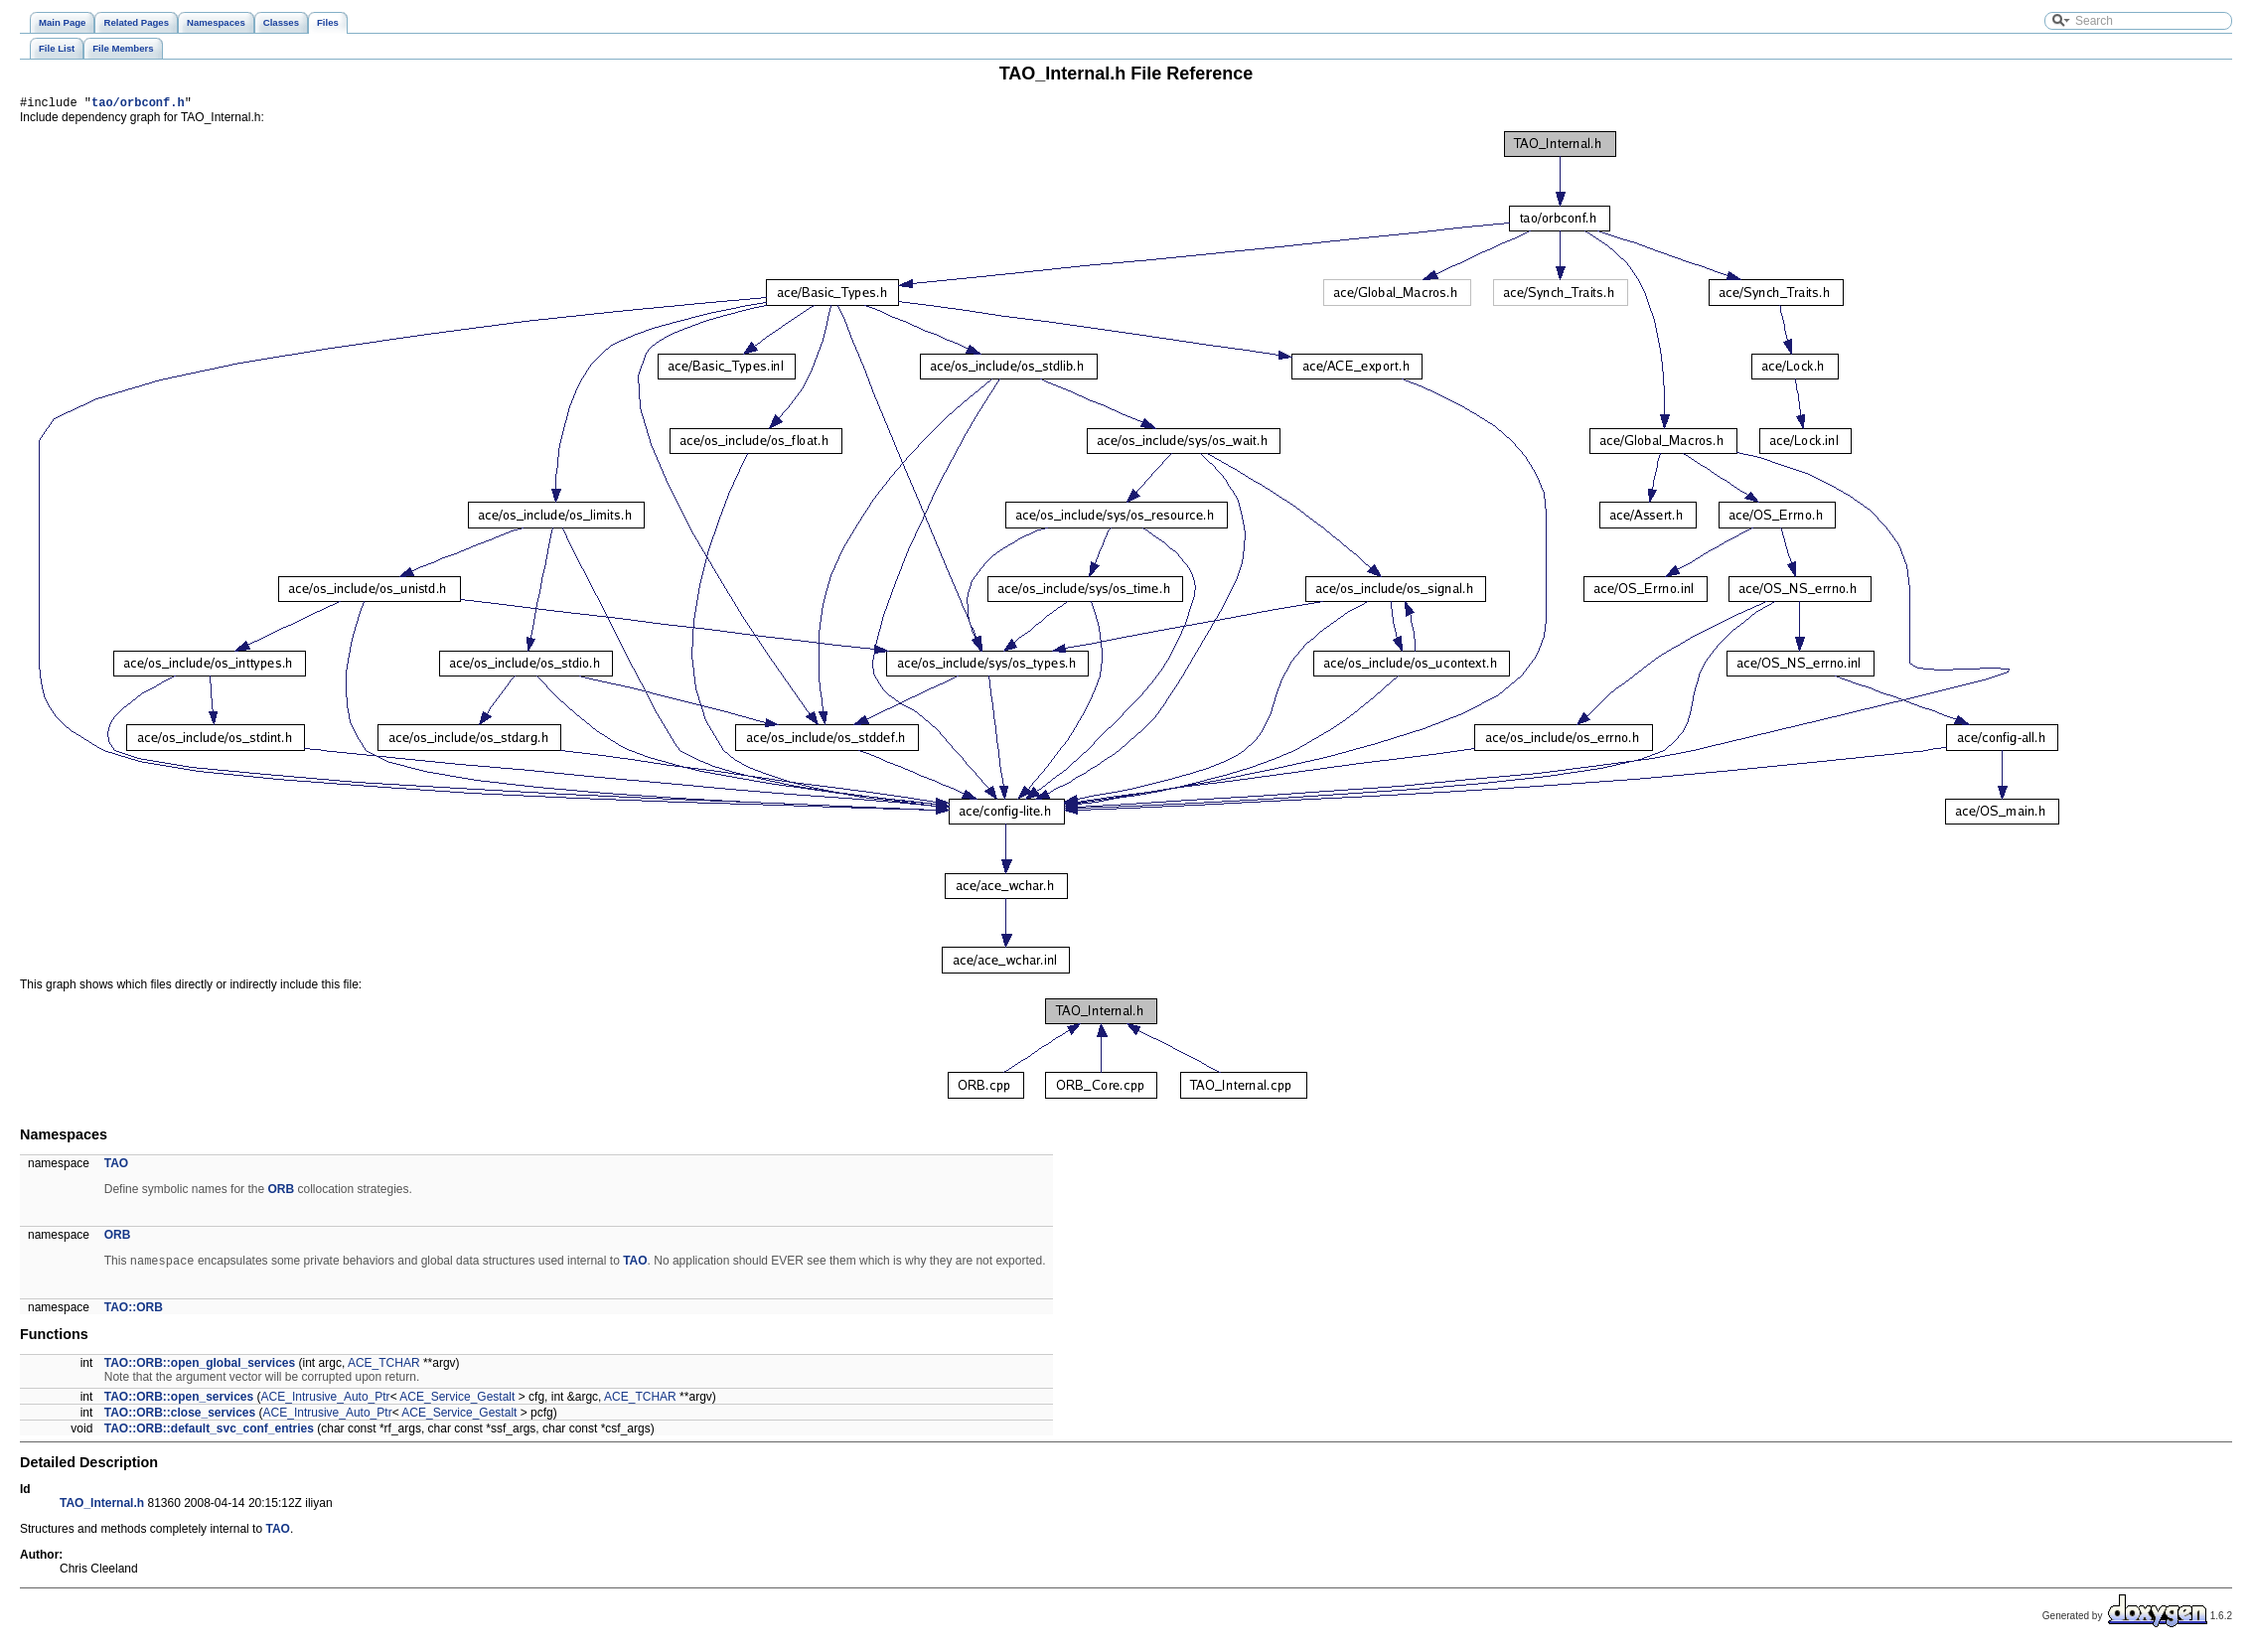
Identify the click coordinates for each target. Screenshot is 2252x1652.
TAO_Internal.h (102, 1508)
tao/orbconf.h (138, 104)
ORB (280, 1192)
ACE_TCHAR (384, 1368)
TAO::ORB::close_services (180, 1418)
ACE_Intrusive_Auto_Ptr (325, 1402)
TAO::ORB (133, 1312)
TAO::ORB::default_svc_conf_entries (209, 1433)
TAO (116, 1166)
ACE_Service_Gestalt (457, 1402)
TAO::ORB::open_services (178, 1402)
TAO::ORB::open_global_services (199, 1368)
